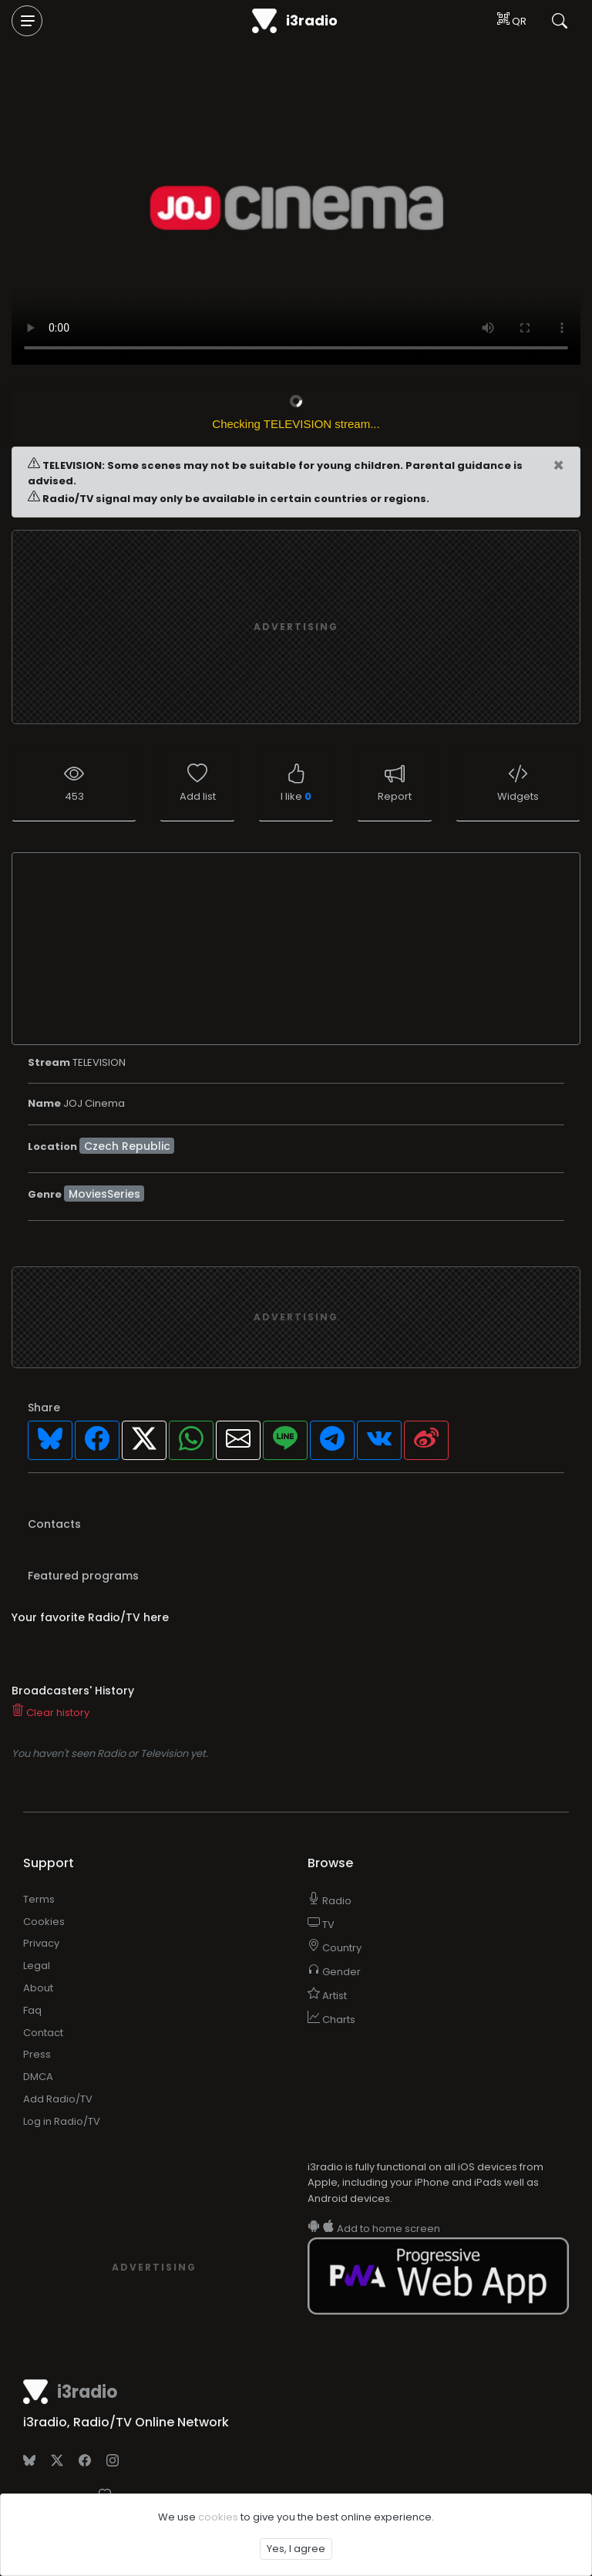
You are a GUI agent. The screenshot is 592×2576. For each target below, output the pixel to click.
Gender (334, 1971)
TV (321, 1924)
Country (335, 1947)
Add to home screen (374, 2228)
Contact (43, 2032)
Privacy (41, 1943)
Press (37, 2054)
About (38, 1988)
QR (511, 20)
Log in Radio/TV (61, 2121)
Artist (327, 1995)
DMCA (38, 2076)
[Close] (558, 465)
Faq (32, 2010)
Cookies (44, 1921)
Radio (330, 1900)
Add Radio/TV (57, 2099)
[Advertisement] (296, 1317)
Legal (36, 1965)
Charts (331, 2019)
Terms (39, 1899)
